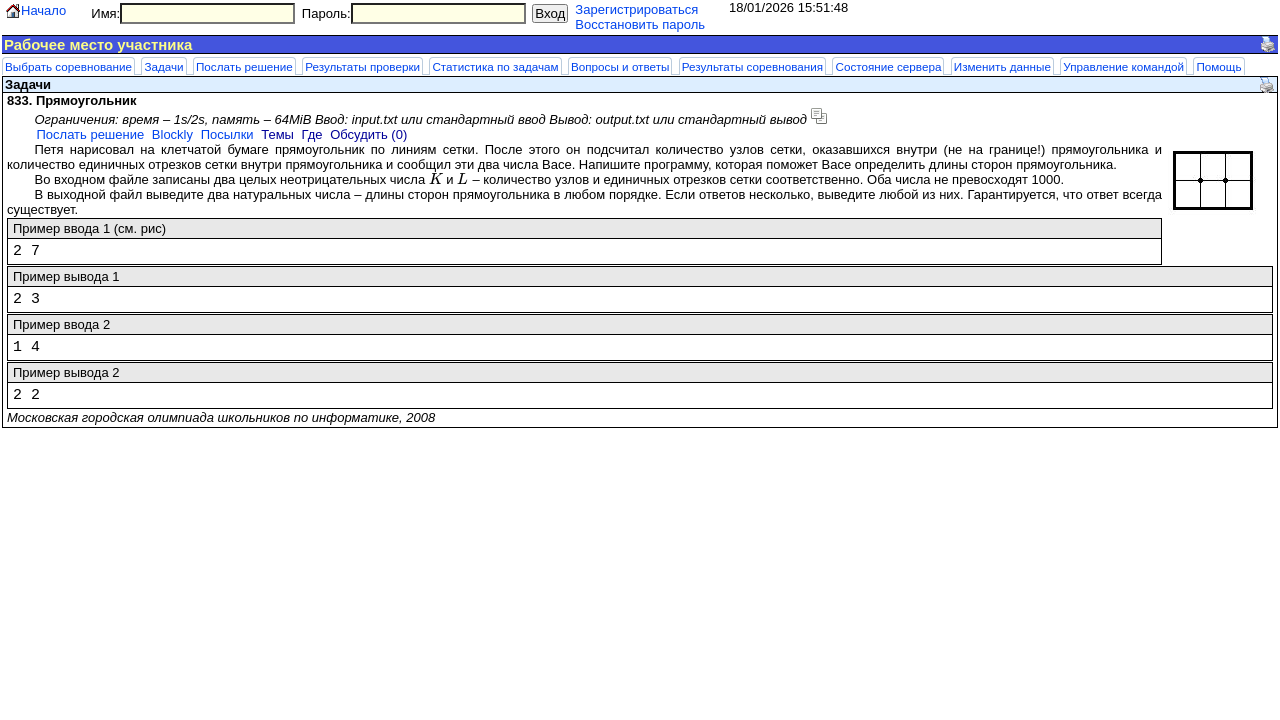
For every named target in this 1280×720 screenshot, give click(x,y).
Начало (43, 10)
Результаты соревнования (752, 66)
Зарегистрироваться (636, 9)
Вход (550, 13)
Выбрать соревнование (68, 66)
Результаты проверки (362, 66)
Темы (277, 134)
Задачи (163, 66)
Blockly (172, 134)
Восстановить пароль (640, 24)
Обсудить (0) (368, 134)
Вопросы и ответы (620, 66)
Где (312, 134)
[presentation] (436, 179)
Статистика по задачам (495, 66)
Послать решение (244, 66)
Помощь (1218, 66)
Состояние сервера (888, 66)
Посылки (227, 134)
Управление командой (1123, 66)
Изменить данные (1002, 66)
